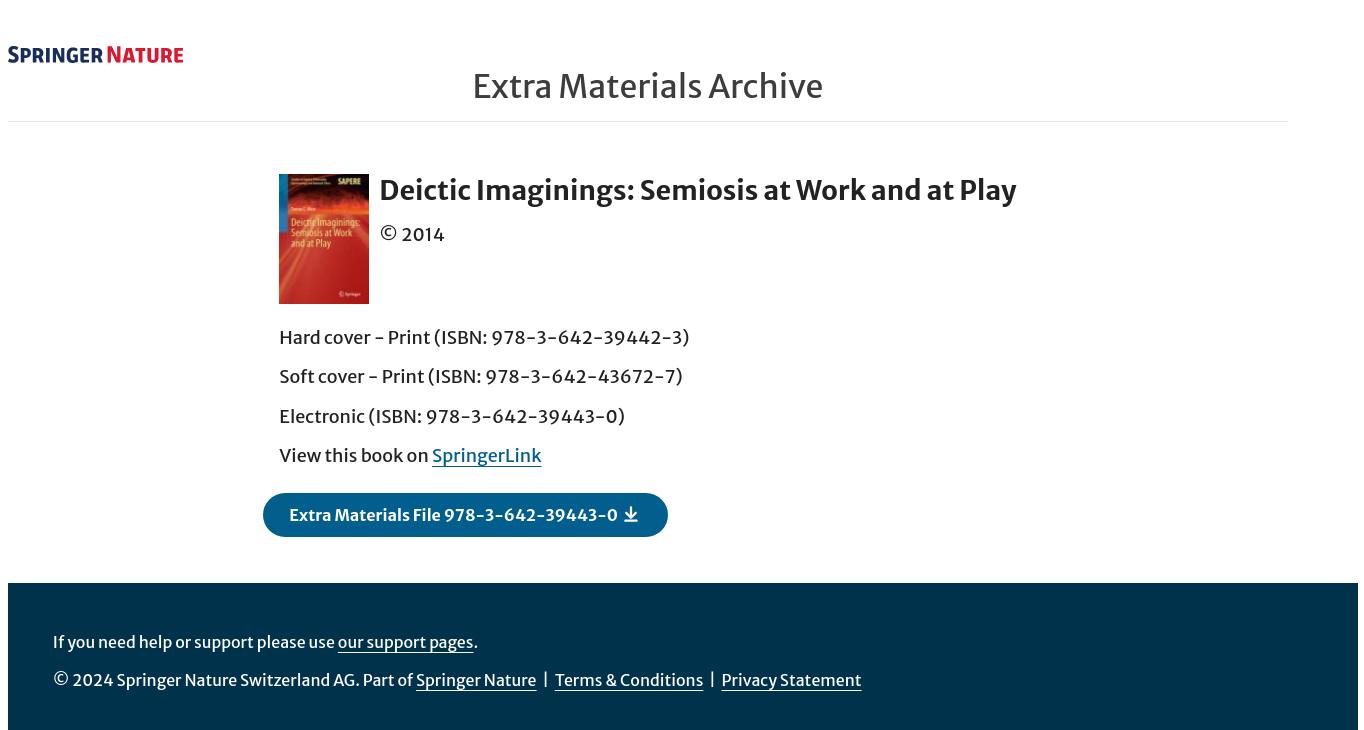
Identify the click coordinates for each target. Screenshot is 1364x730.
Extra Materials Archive (647, 87)
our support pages (406, 642)
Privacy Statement (792, 680)
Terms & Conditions (629, 680)
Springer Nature (476, 680)
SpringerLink (487, 455)
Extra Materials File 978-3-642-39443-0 (464, 514)
